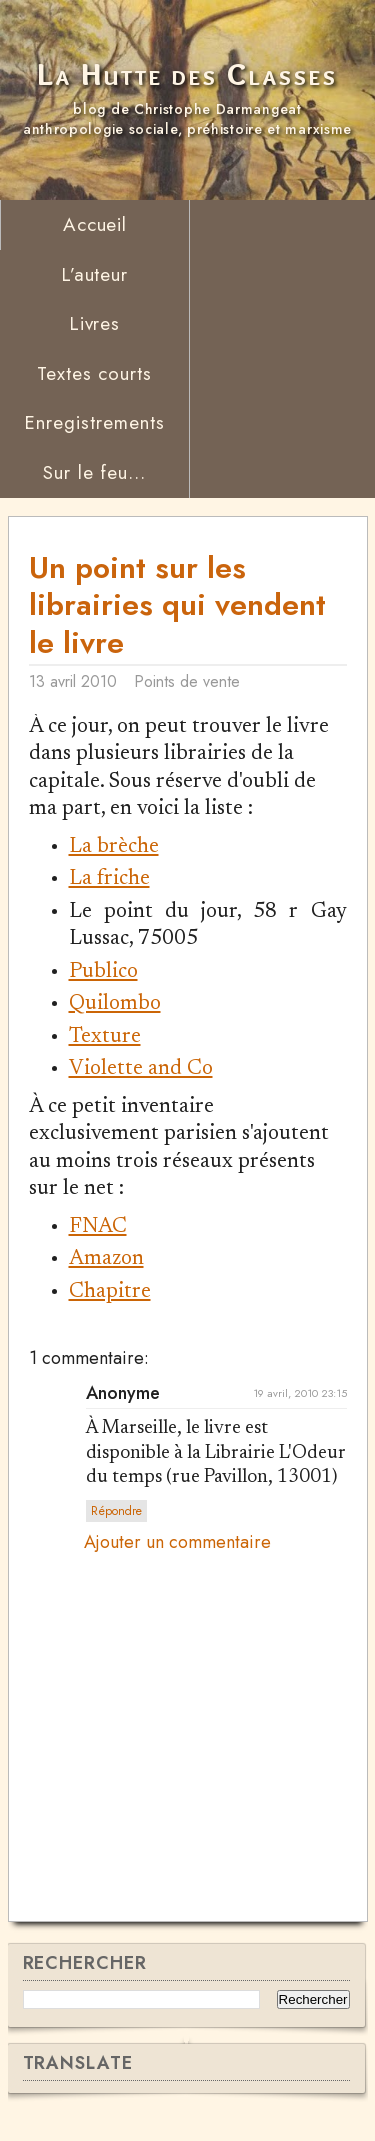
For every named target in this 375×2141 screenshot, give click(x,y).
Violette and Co (141, 1069)
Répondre (116, 1511)
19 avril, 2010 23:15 (300, 1393)
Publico (103, 972)
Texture (105, 1037)
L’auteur (95, 274)
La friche (109, 879)
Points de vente (187, 681)
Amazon (106, 1259)
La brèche (114, 847)
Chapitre (110, 1292)
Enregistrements (94, 422)
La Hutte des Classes (187, 74)
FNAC (98, 1227)
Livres (95, 323)
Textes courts (94, 373)
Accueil (95, 224)
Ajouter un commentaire (177, 1543)
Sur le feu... (94, 472)
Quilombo (115, 1004)
